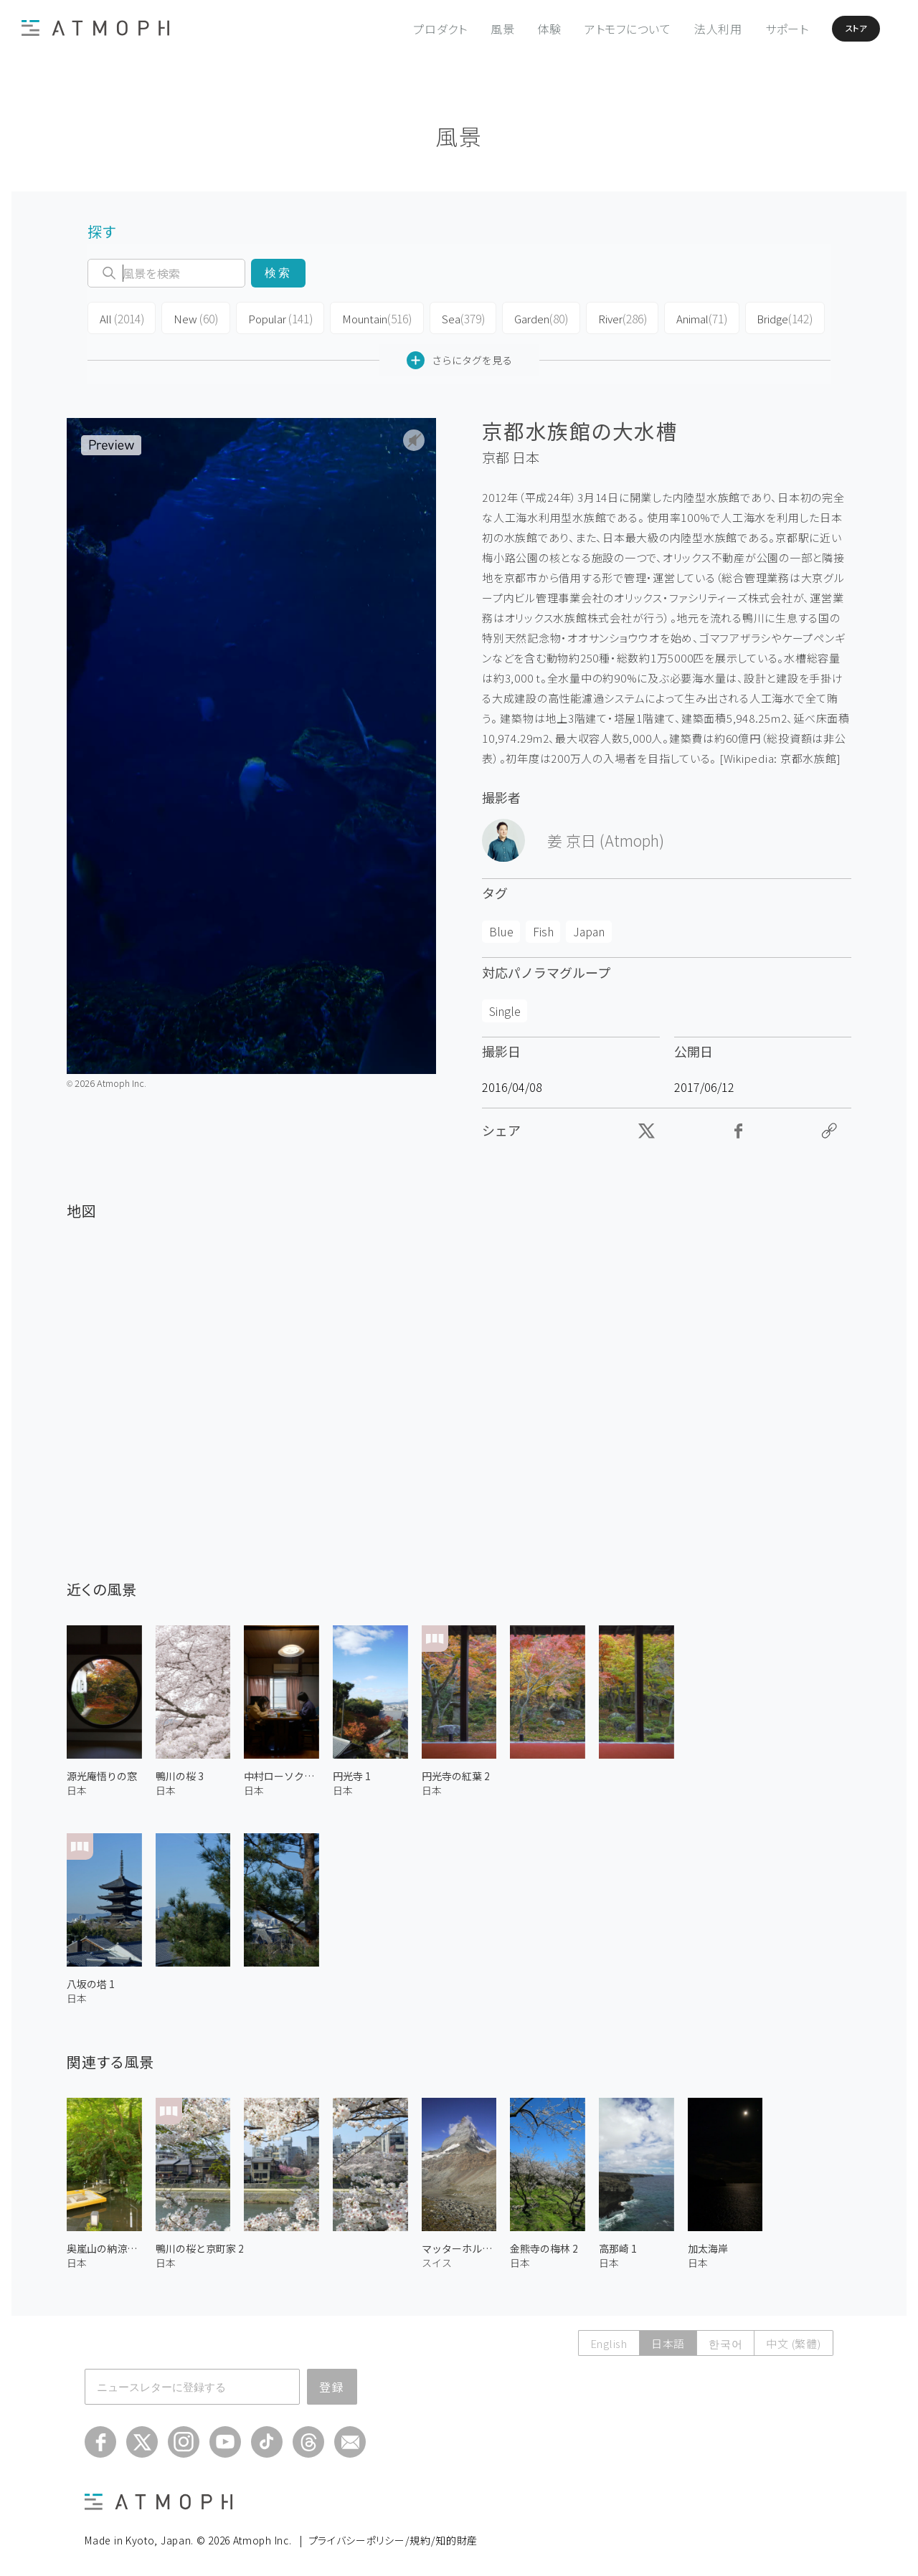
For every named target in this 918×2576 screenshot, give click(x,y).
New (191, 317)
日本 (525, 455)
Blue (501, 928)
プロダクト (411, 28)
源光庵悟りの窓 (102, 1772)
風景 (473, 28)
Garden (526, 317)
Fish (543, 928)
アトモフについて (598, 28)
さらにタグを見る (459, 357)
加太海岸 (708, 2245)
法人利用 (689, 28)
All (120, 317)
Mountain (366, 317)
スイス (437, 2259)
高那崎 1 (618, 2245)
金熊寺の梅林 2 (544, 2245)
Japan (589, 928)
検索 (278, 273)
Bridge (765, 317)
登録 (332, 2383)
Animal (684, 317)
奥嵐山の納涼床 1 (104, 2245)
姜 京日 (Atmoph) (605, 837)
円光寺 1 (352, 1772)
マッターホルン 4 (459, 2245)
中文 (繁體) (793, 2340)
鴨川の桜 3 (180, 1772)
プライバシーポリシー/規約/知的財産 (393, 2537)
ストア (838, 28)
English (609, 2340)
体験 (520, 28)
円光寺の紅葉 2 (456, 1772)
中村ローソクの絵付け (281, 1772)
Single (505, 1007)
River (606, 317)
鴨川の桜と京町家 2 (200, 2245)
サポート (758, 28)
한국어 (725, 2340)
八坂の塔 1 (91, 1981)
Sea (449, 317)
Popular (272, 317)
